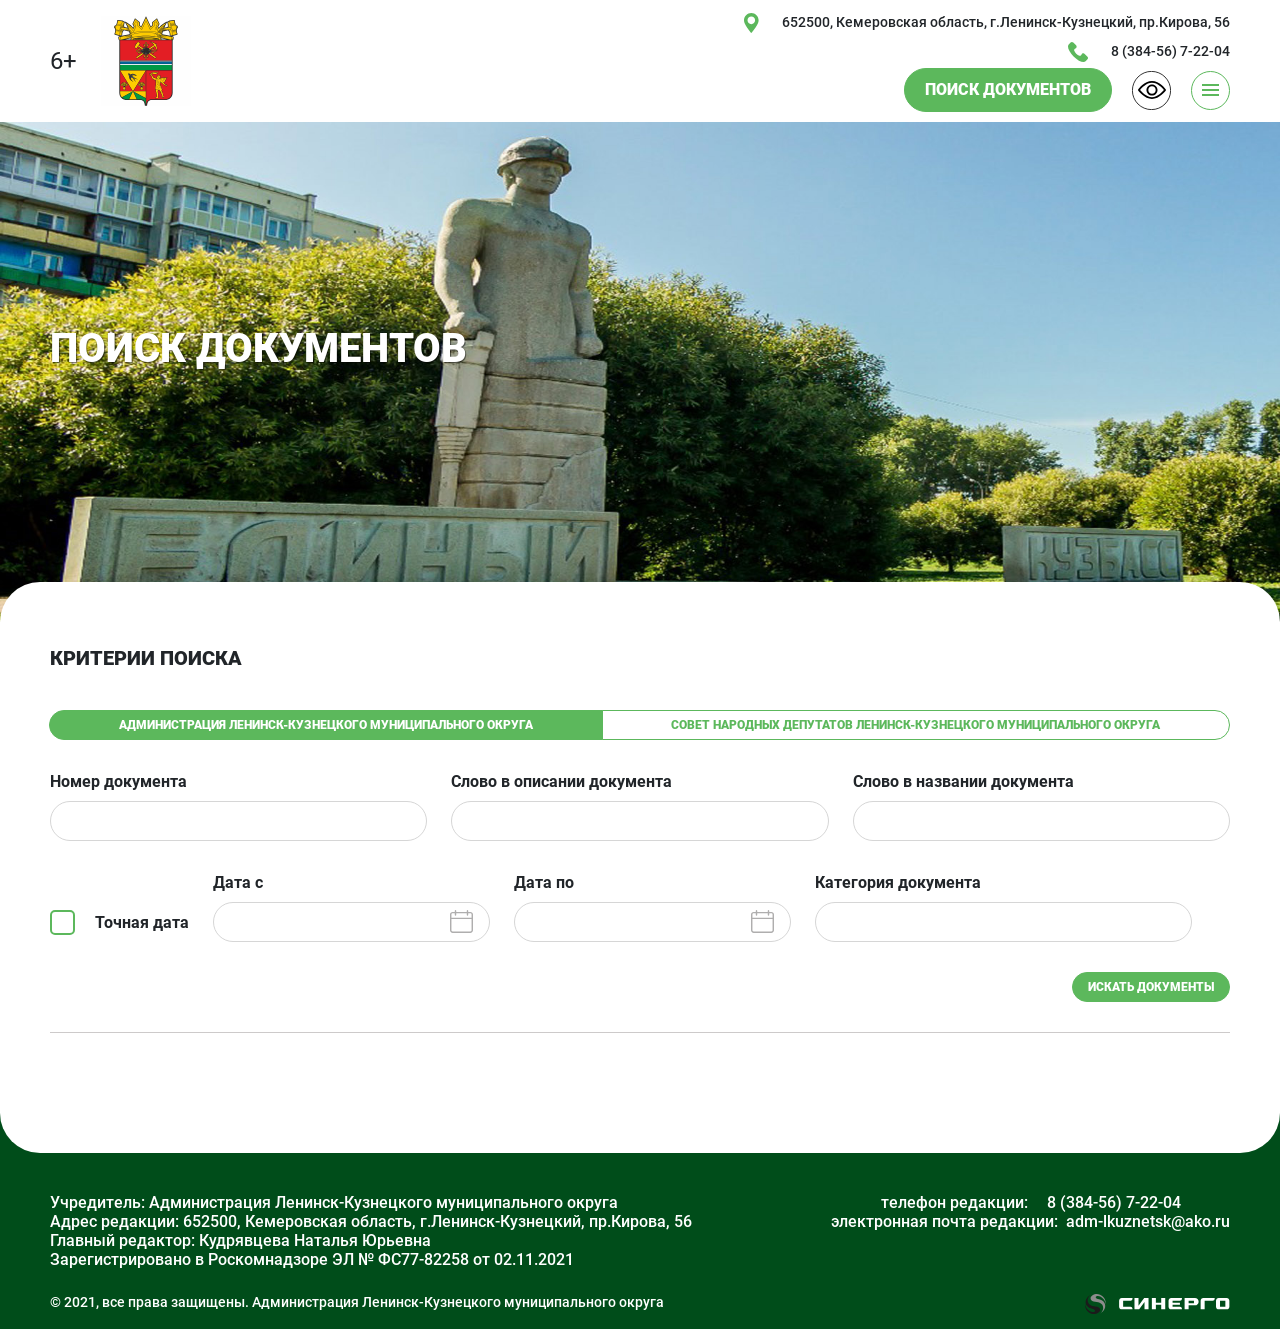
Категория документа (898, 883)
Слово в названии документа (963, 782)
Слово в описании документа (561, 782)
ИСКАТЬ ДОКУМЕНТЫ (1151, 987)
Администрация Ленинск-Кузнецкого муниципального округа (326, 725)
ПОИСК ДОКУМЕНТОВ (1008, 89)
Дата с (238, 883)
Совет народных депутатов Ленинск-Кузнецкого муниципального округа (915, 725)
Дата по (544, 883)
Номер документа (118, 782)
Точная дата (142, 922)
